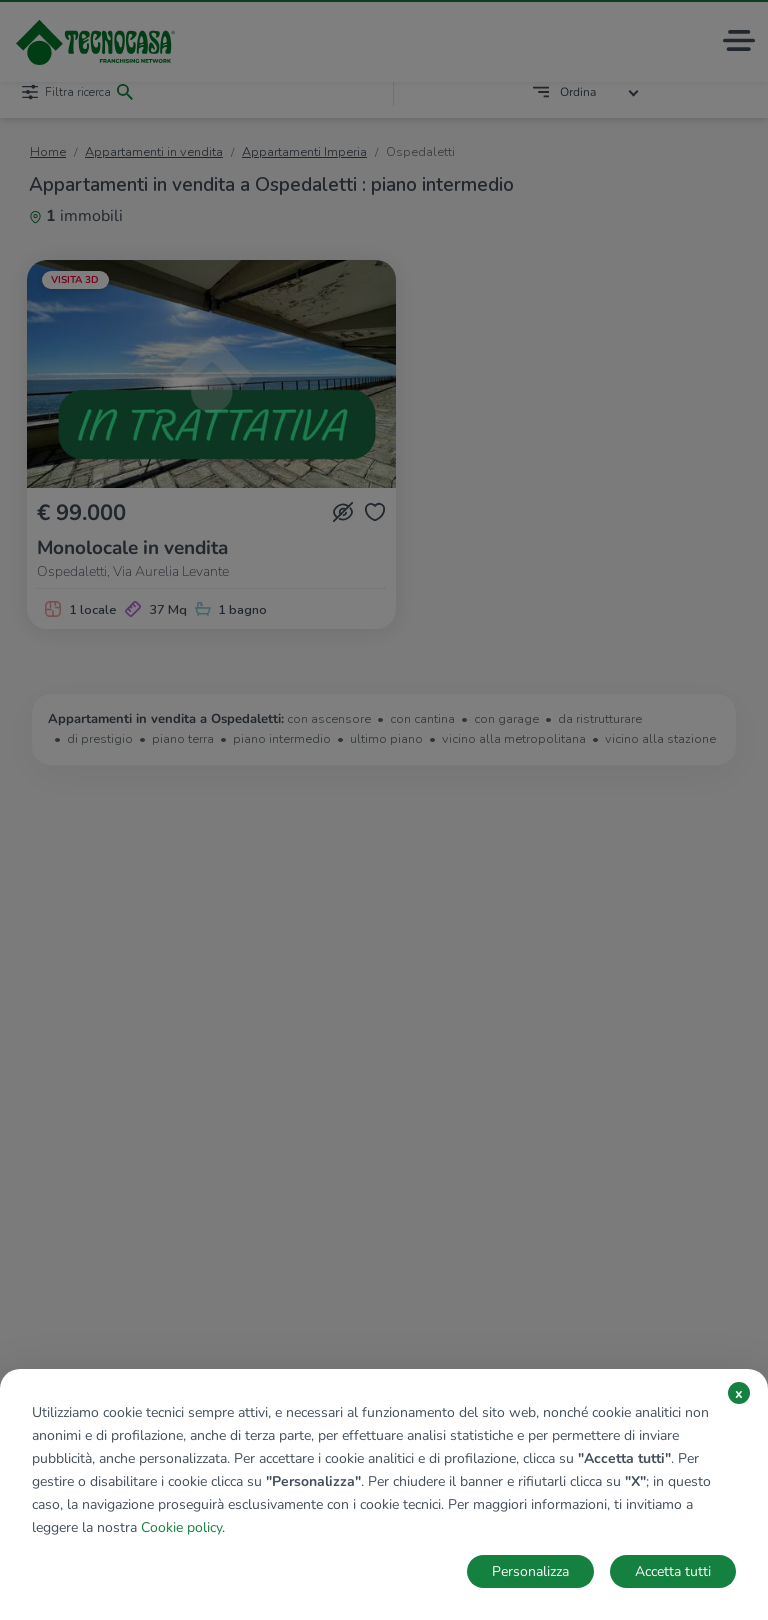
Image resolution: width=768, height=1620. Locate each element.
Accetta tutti (673, 1571)
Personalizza (530, 1571)
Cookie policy (181, 1527)
